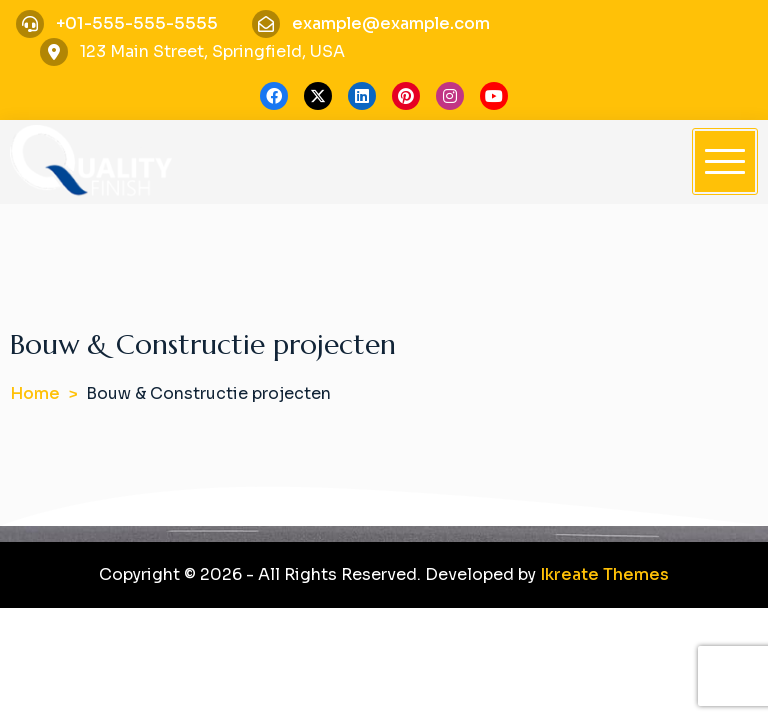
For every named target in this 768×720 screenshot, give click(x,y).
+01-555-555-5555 (137, 23)
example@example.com (391, 23)
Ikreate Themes (604, 574)
